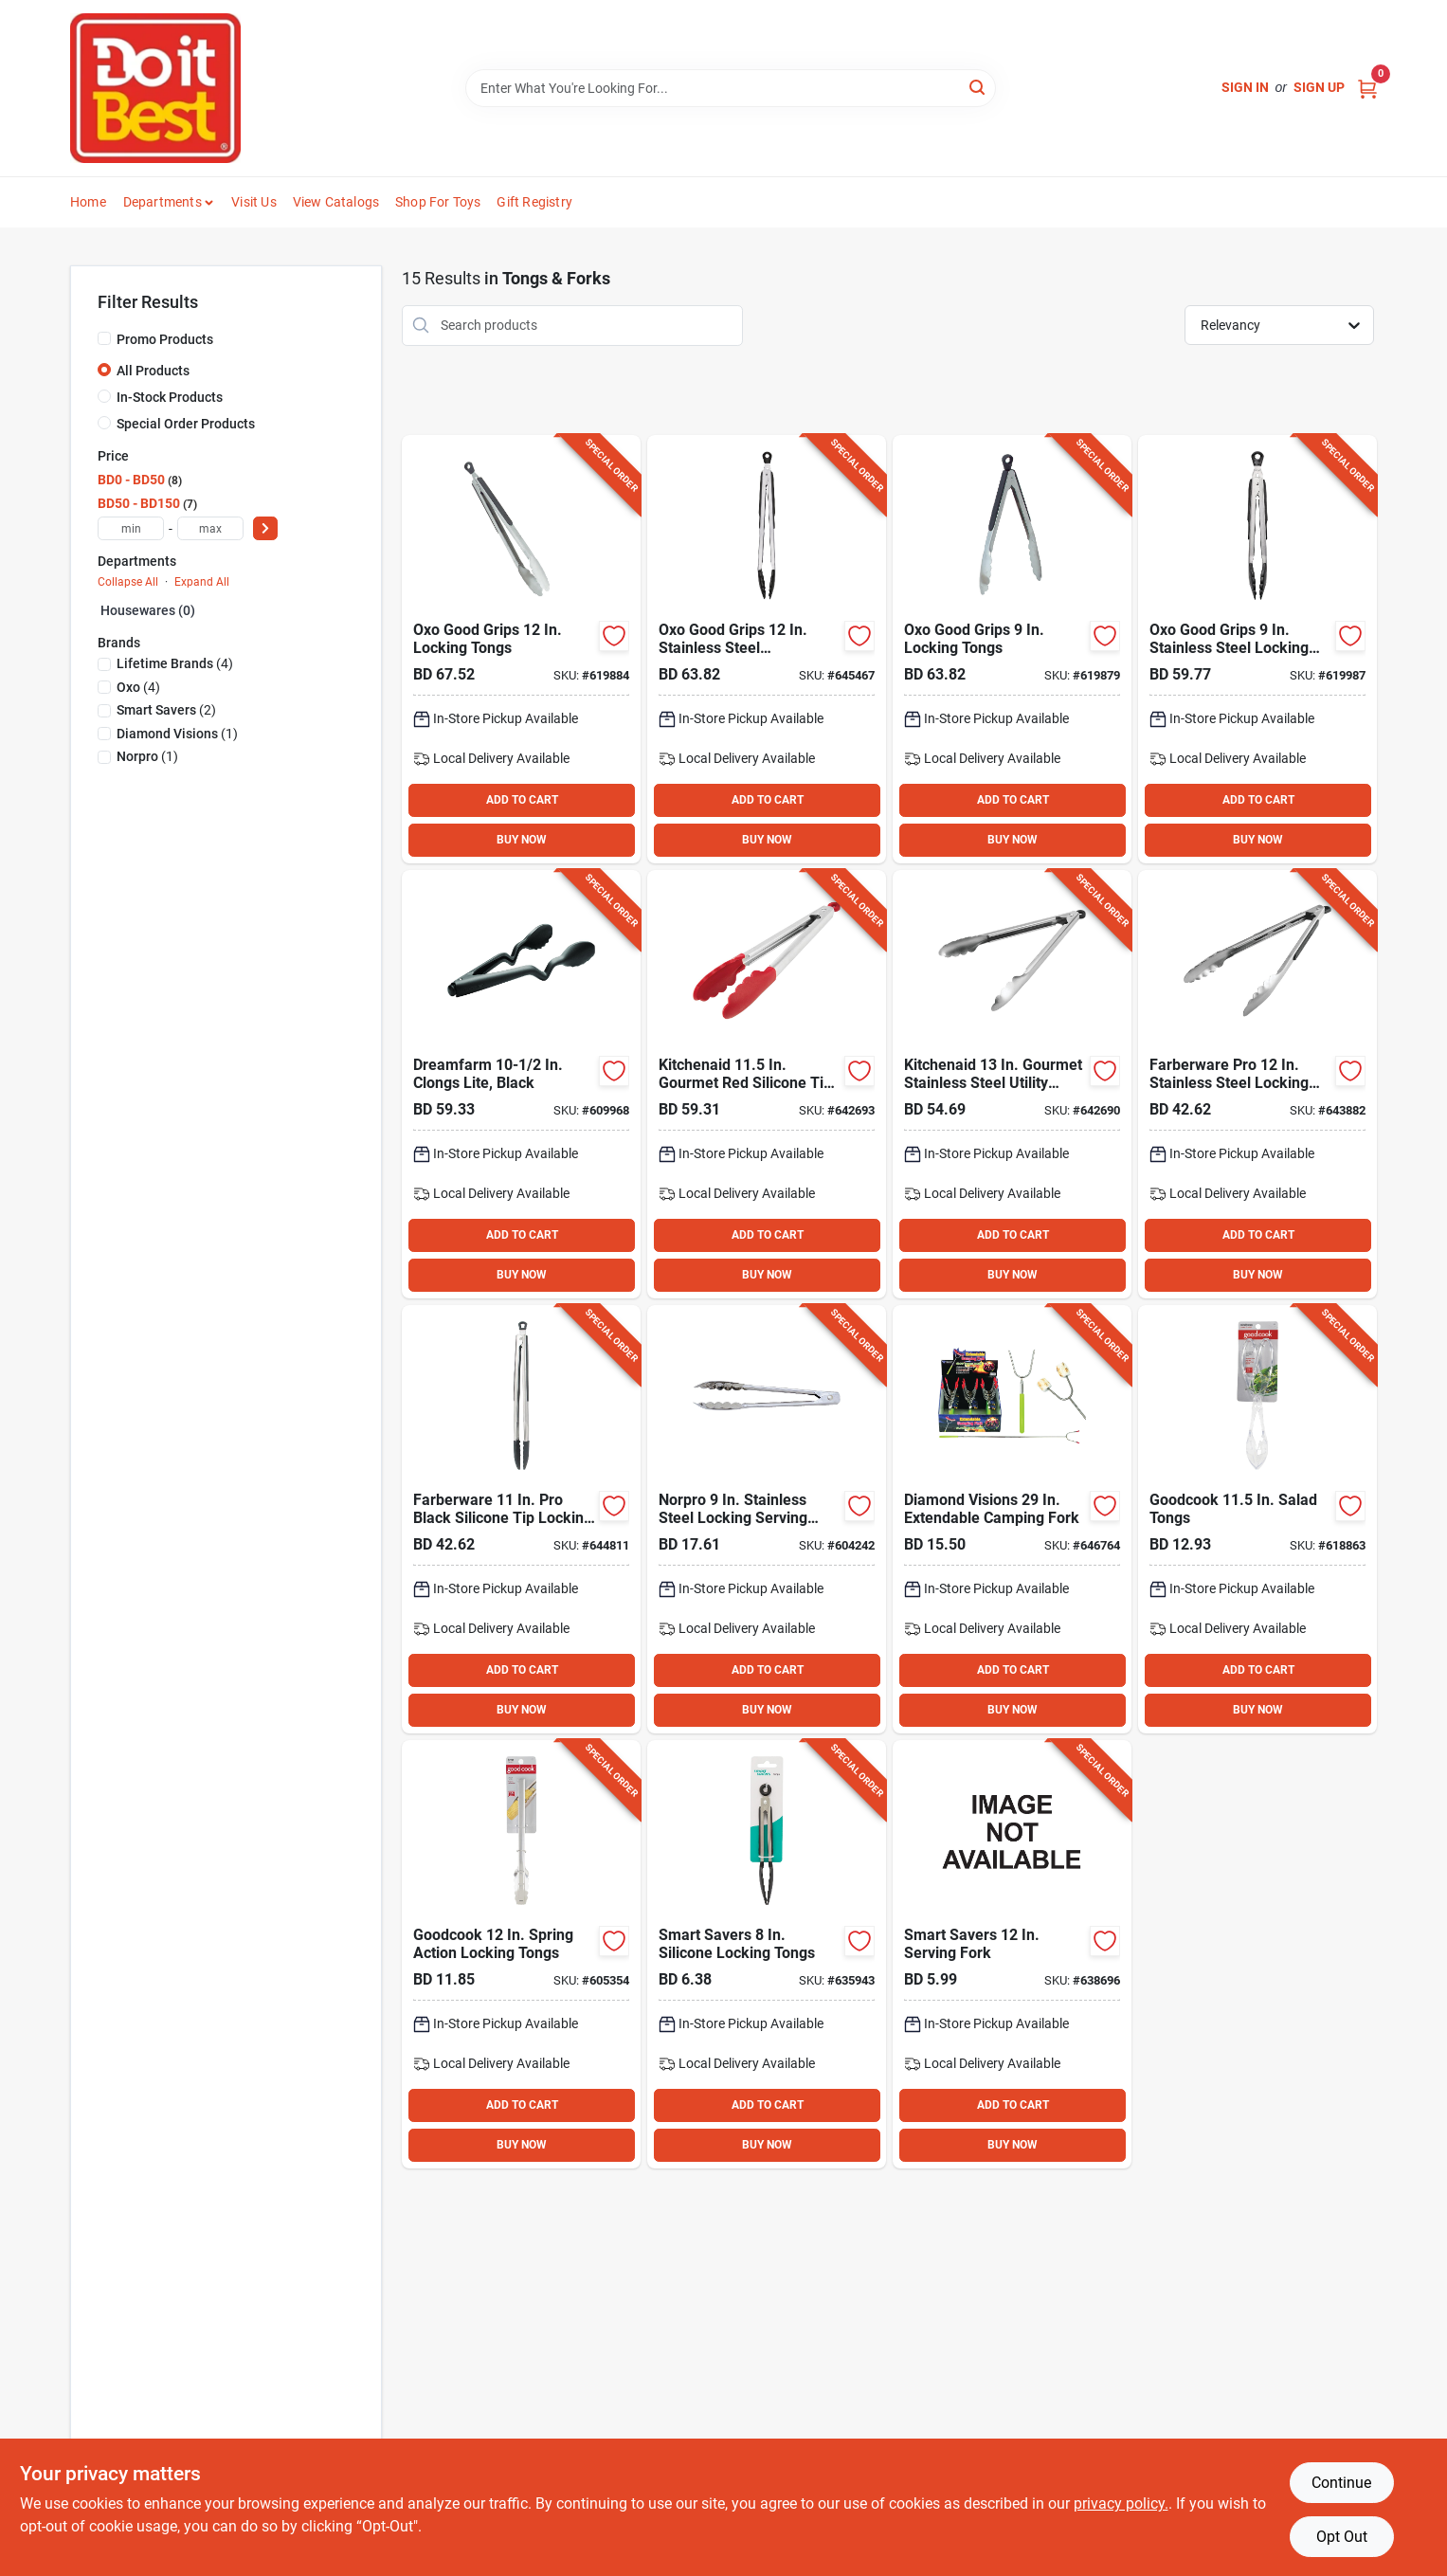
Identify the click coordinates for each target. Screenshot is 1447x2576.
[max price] (210, 528)
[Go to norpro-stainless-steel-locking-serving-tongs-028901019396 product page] (766, 1519)
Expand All (201, 582)
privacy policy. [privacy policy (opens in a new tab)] (1121, 2503)
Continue (1341, 2483)
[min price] (131, 528)
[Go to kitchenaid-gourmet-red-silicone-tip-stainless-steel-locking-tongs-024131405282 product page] (766, 1084)
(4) (175, 663)
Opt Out (1341, 2537)
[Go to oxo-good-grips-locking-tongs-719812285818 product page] (521, 649)
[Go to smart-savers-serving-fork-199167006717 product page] (1012, 1954)
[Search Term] (730, 88)
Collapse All (128, 582)
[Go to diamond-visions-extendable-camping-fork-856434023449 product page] (1012, 1519)
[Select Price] (265, 528)
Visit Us (254, 201)
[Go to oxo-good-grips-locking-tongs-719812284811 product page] (1012, 649)
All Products (153, 370)
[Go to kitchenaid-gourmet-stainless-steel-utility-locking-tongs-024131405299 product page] (1012, 1084)
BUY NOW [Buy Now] (522, 839)
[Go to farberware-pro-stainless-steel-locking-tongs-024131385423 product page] (1257, 1084)
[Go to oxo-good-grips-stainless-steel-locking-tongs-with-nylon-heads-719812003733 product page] (1257, 649)
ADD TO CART (522, 800)
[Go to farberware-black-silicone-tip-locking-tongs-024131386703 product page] (521, 1519)
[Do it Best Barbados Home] (155, 88)
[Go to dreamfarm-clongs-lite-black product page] (521, 1084)
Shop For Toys (438, 201)
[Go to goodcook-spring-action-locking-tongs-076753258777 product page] (521, 1954)
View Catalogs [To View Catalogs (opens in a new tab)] (336, 201)
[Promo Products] (104, 338)
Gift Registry (534, 201)
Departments (162, 201)
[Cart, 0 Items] (1367, 88)
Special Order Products (186, 423)
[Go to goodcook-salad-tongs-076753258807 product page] (1257, 1519)
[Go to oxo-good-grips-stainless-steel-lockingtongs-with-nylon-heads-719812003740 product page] (766, 649)
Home (88, 201)
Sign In (1245, 87)
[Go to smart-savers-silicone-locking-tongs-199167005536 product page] (766, 1954)
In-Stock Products (170, 397)
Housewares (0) (147, 610)
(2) (166, 709)
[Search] (978, 86)
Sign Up (1319, 87)
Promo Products (165, 339)
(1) (177, 733)
